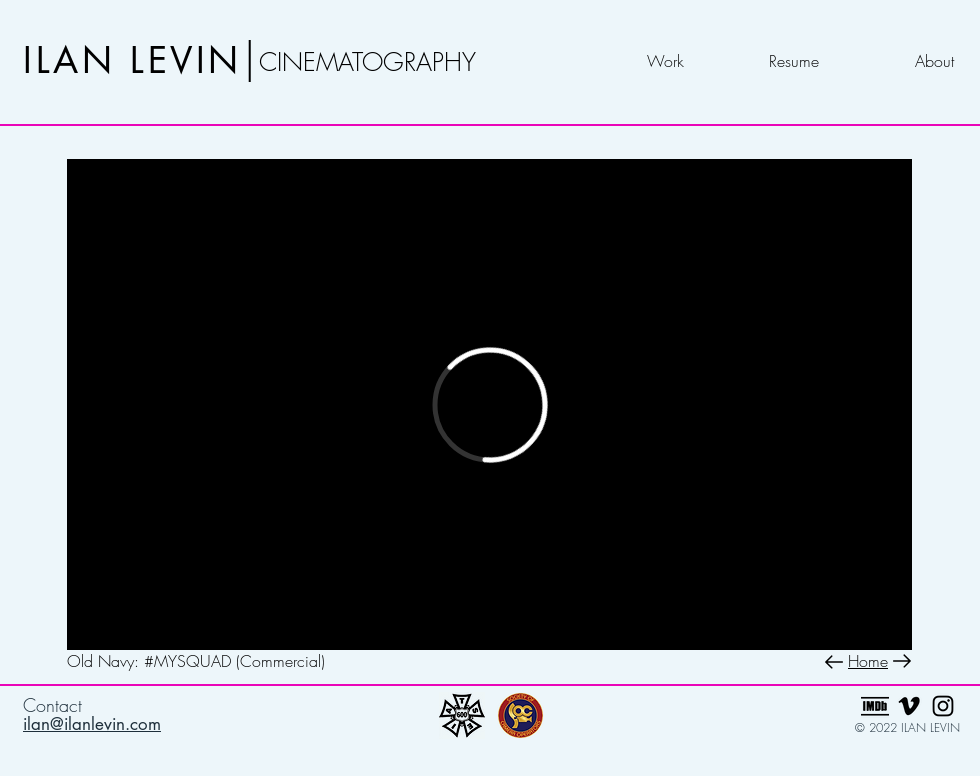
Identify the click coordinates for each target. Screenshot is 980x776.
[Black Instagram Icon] (943, 706)
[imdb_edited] (875, 706)
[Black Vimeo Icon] (909, 706)
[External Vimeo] (489, 404)
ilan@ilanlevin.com (92, 724)
